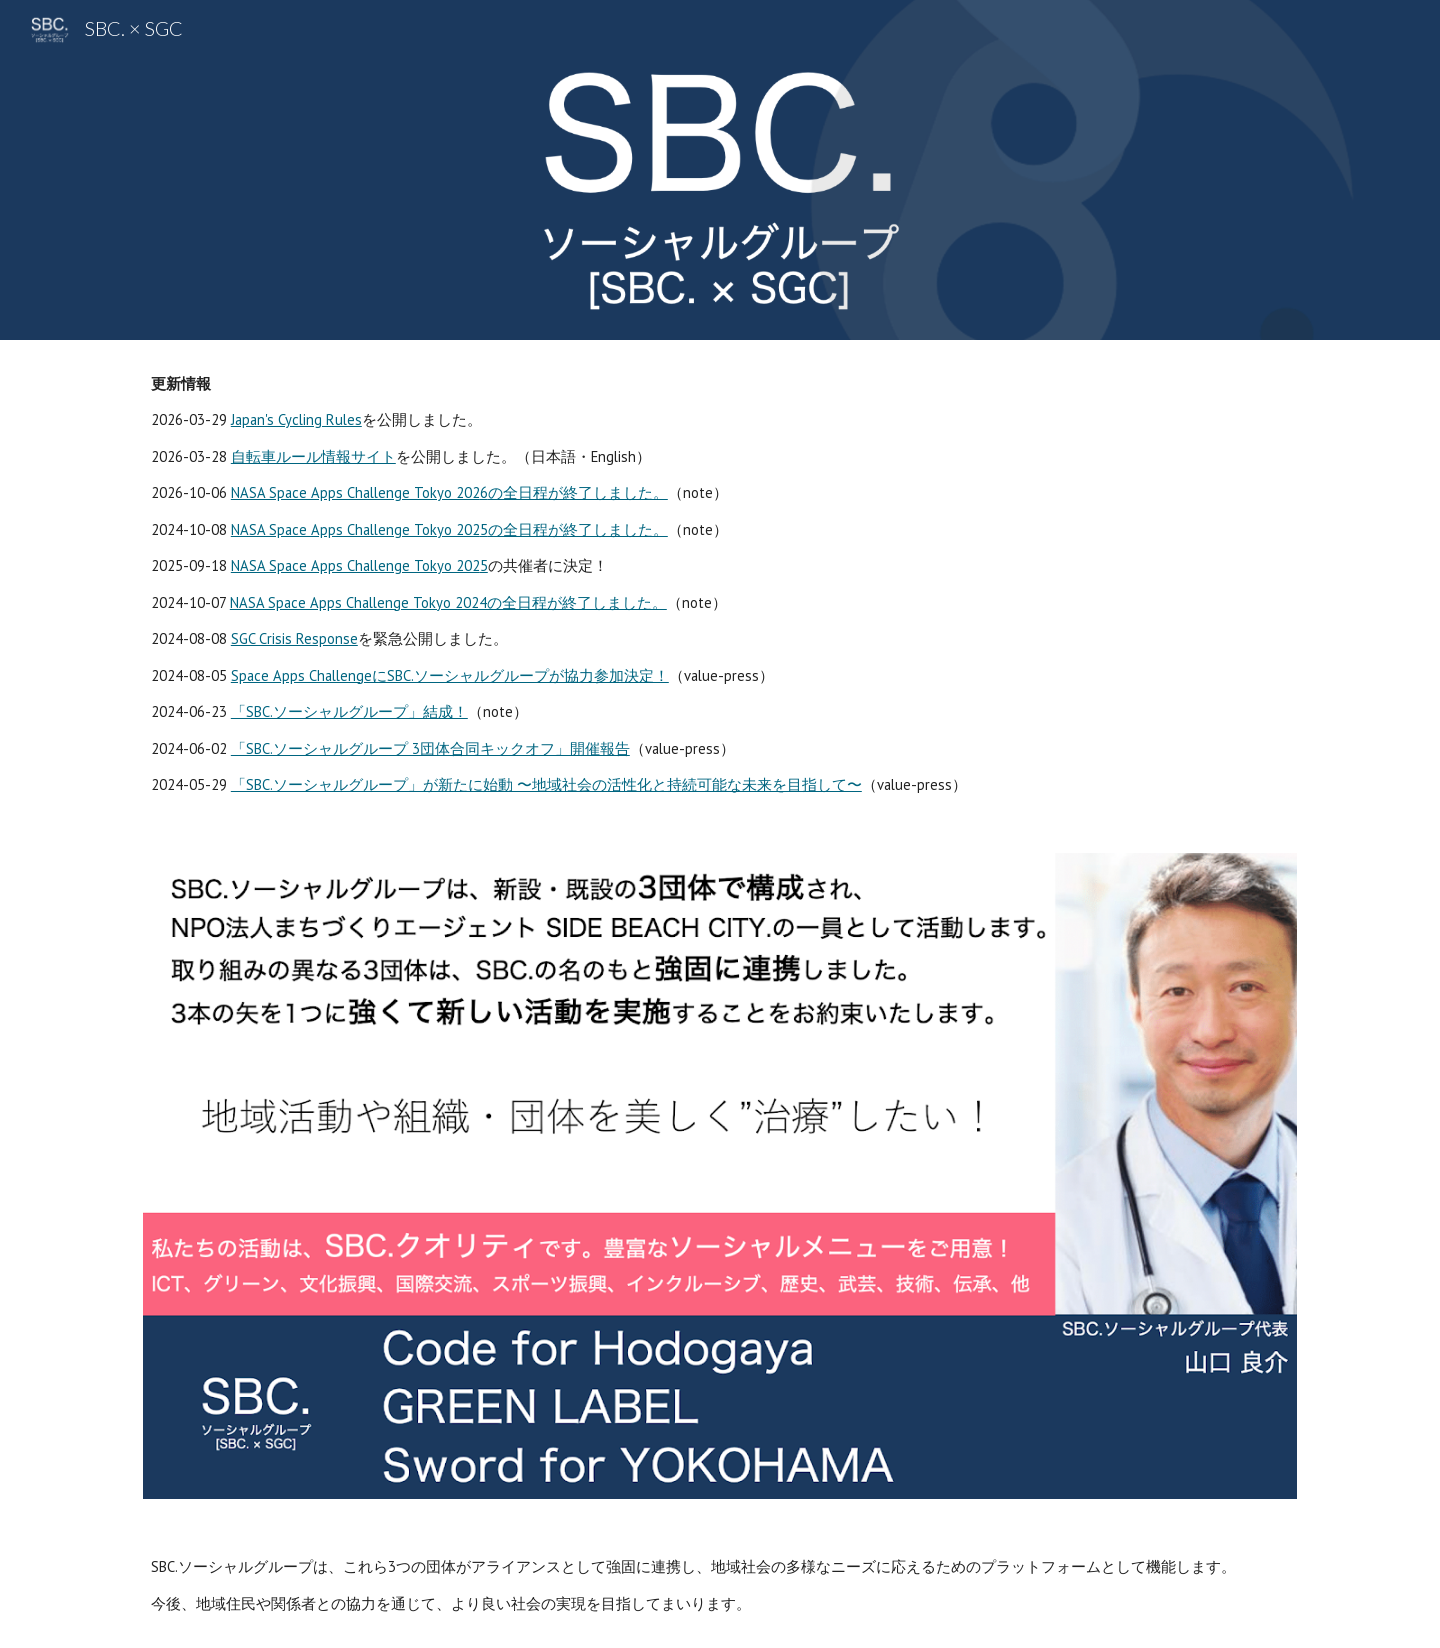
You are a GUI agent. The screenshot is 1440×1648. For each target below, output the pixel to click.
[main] (720, 584)
